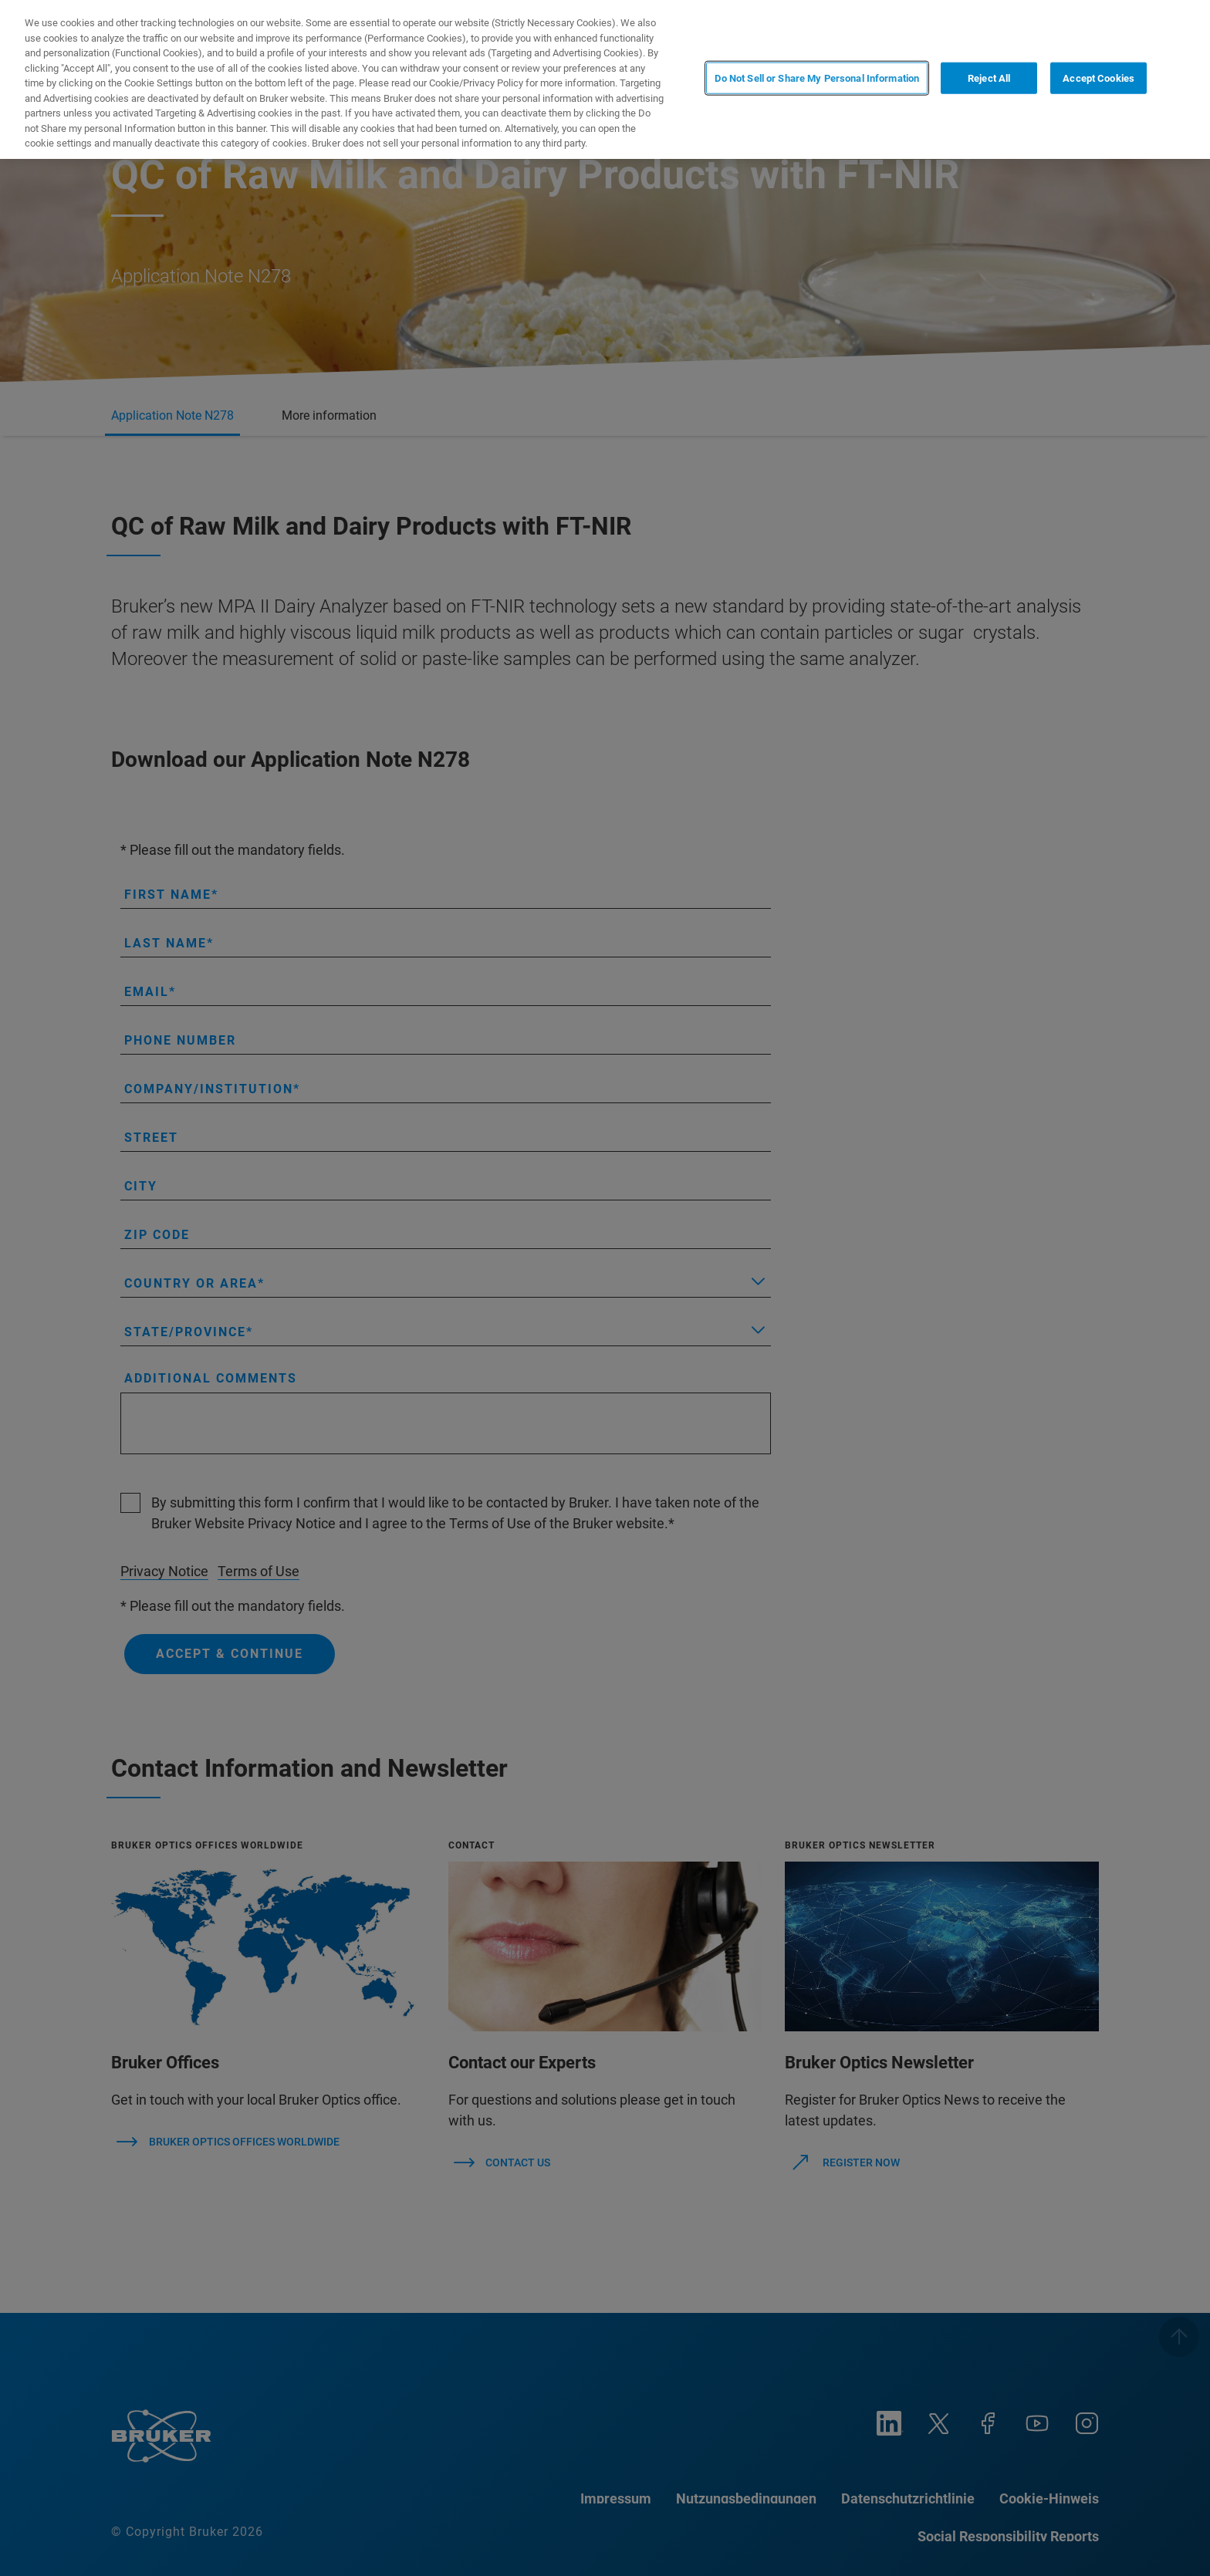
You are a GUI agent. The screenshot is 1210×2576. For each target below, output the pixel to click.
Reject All (989, 78)
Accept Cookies (1098, 78)
